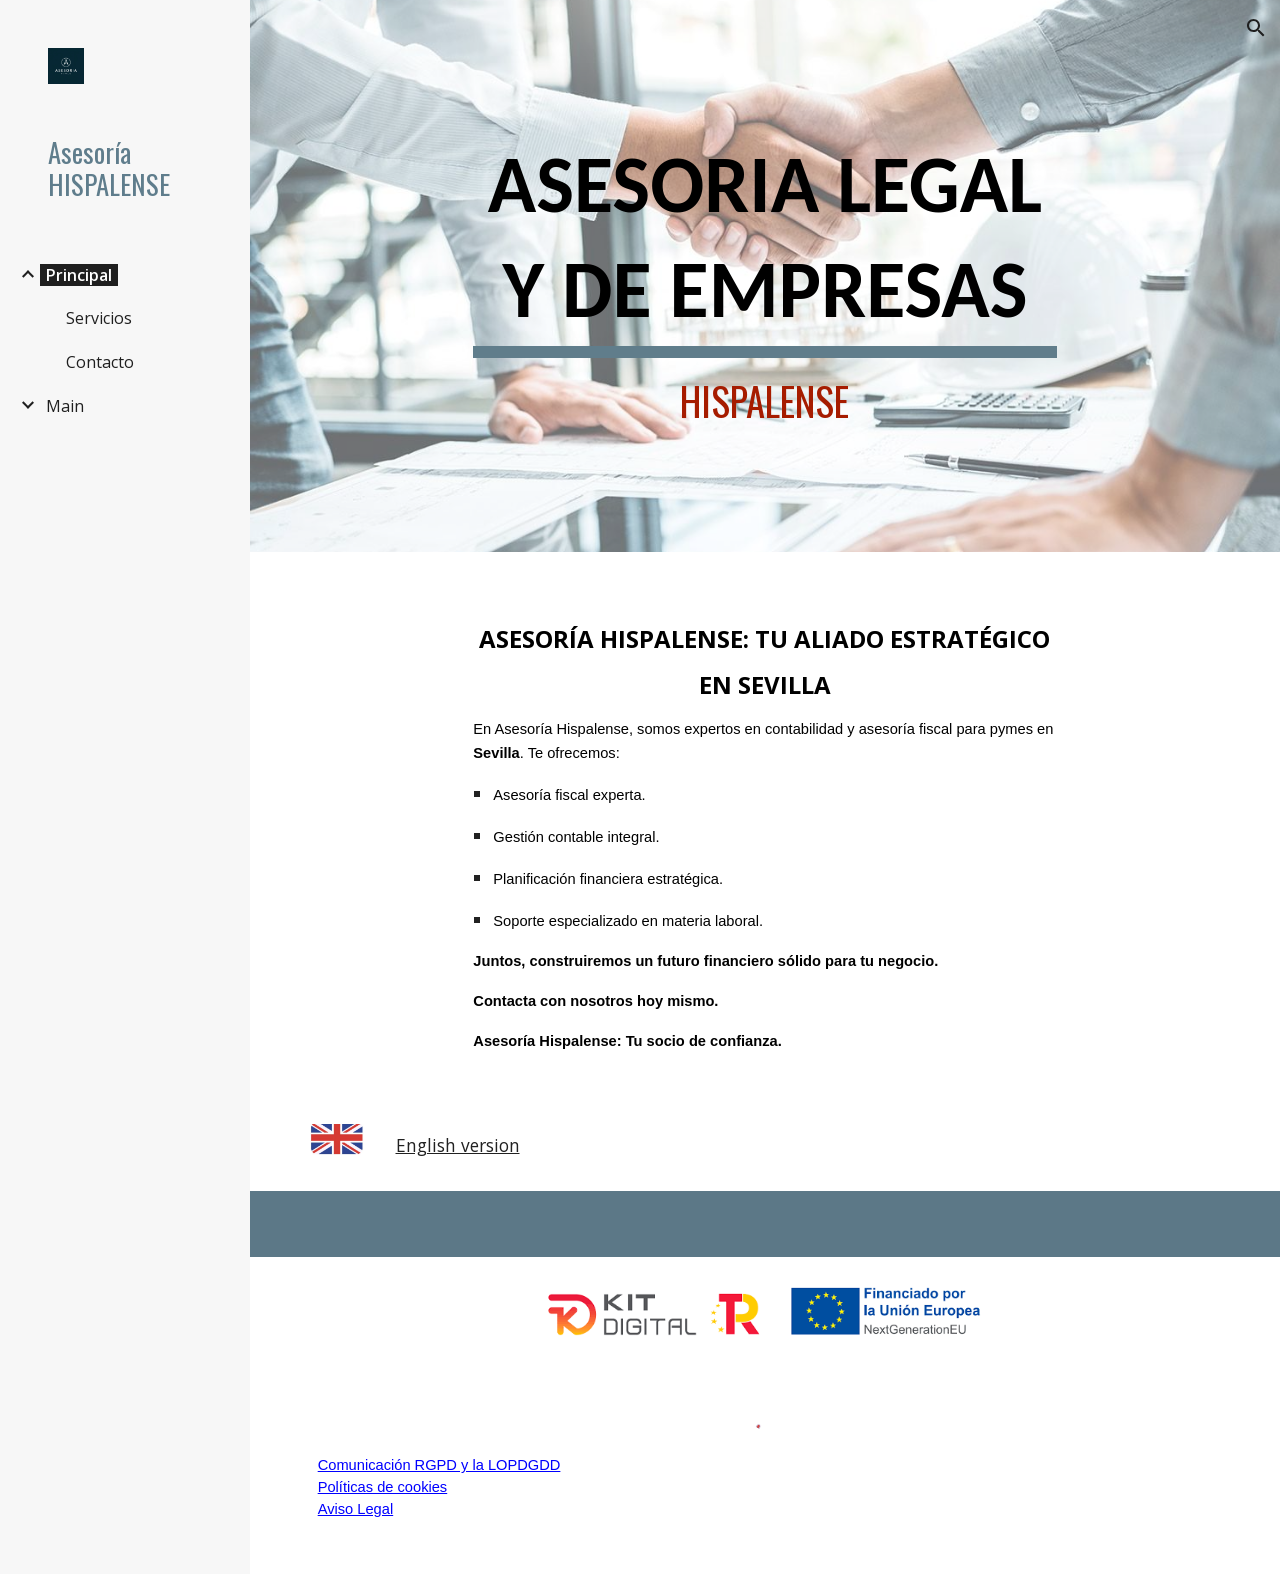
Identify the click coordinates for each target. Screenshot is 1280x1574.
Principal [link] (79, 275)
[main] (764, 276)
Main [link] (65, 406)
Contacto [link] (100, 362)
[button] (1256, 28)
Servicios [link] (99, 318)
